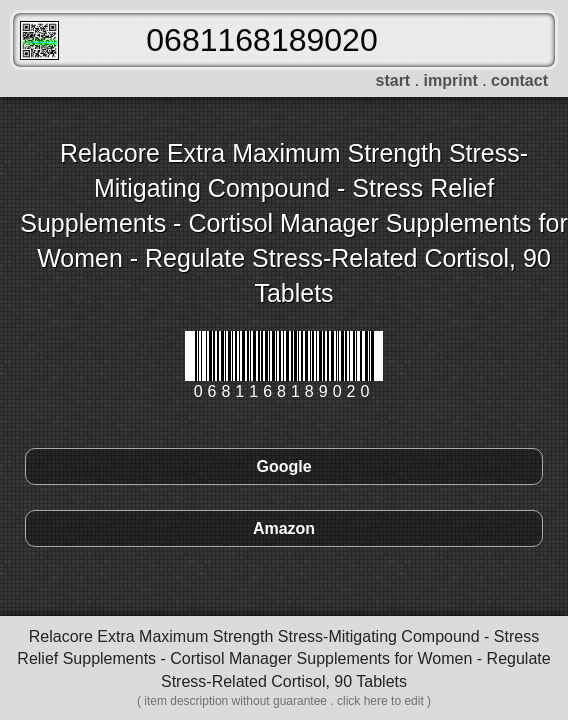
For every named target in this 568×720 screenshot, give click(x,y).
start (393, 80)
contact (519, 80)
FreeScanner (39, 40)
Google (283, 466)
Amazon (284, 528)
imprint (451, 80)
